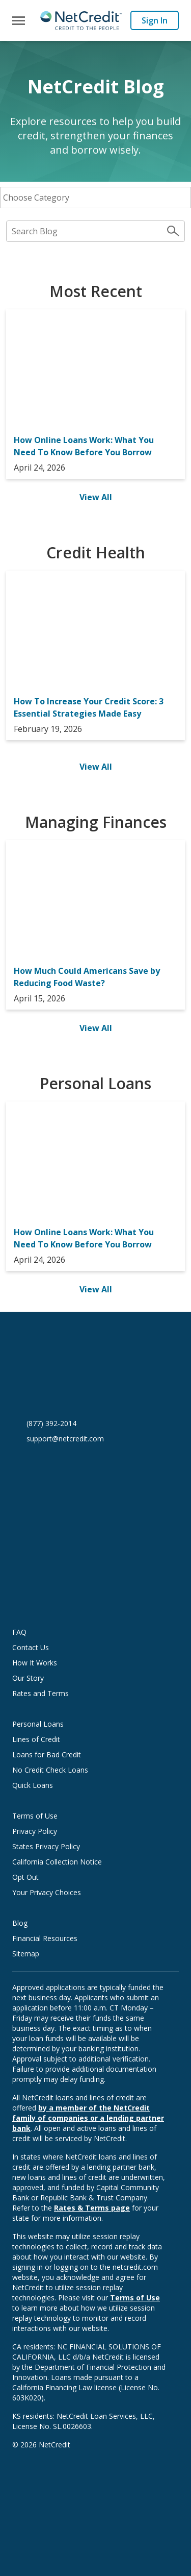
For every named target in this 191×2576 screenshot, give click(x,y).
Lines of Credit (36, 1739)
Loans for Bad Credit (46, 1754)
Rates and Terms (40, 1693)
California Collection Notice (57, 1862)
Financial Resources (44, 1938)
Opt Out (25, 1877)
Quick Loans (32, 1785)
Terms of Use (35, 1816)
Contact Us (30, 1647)
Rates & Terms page (92, 2208)
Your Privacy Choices (56, 1892)
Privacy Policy (34, 1831)
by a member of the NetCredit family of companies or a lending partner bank (88, 2118)
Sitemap (25, 1953)
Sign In (155, 20)
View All (95, 497)
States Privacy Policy (46, 1846)
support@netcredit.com (65, 1438)
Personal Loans (38, 1724)
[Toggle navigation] (18, 20)
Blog (20, 1923)
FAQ (19, 1632)
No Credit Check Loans (50, 1770)
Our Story (28, 1678)
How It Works (34, 1662)
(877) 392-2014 (51, 1423)
